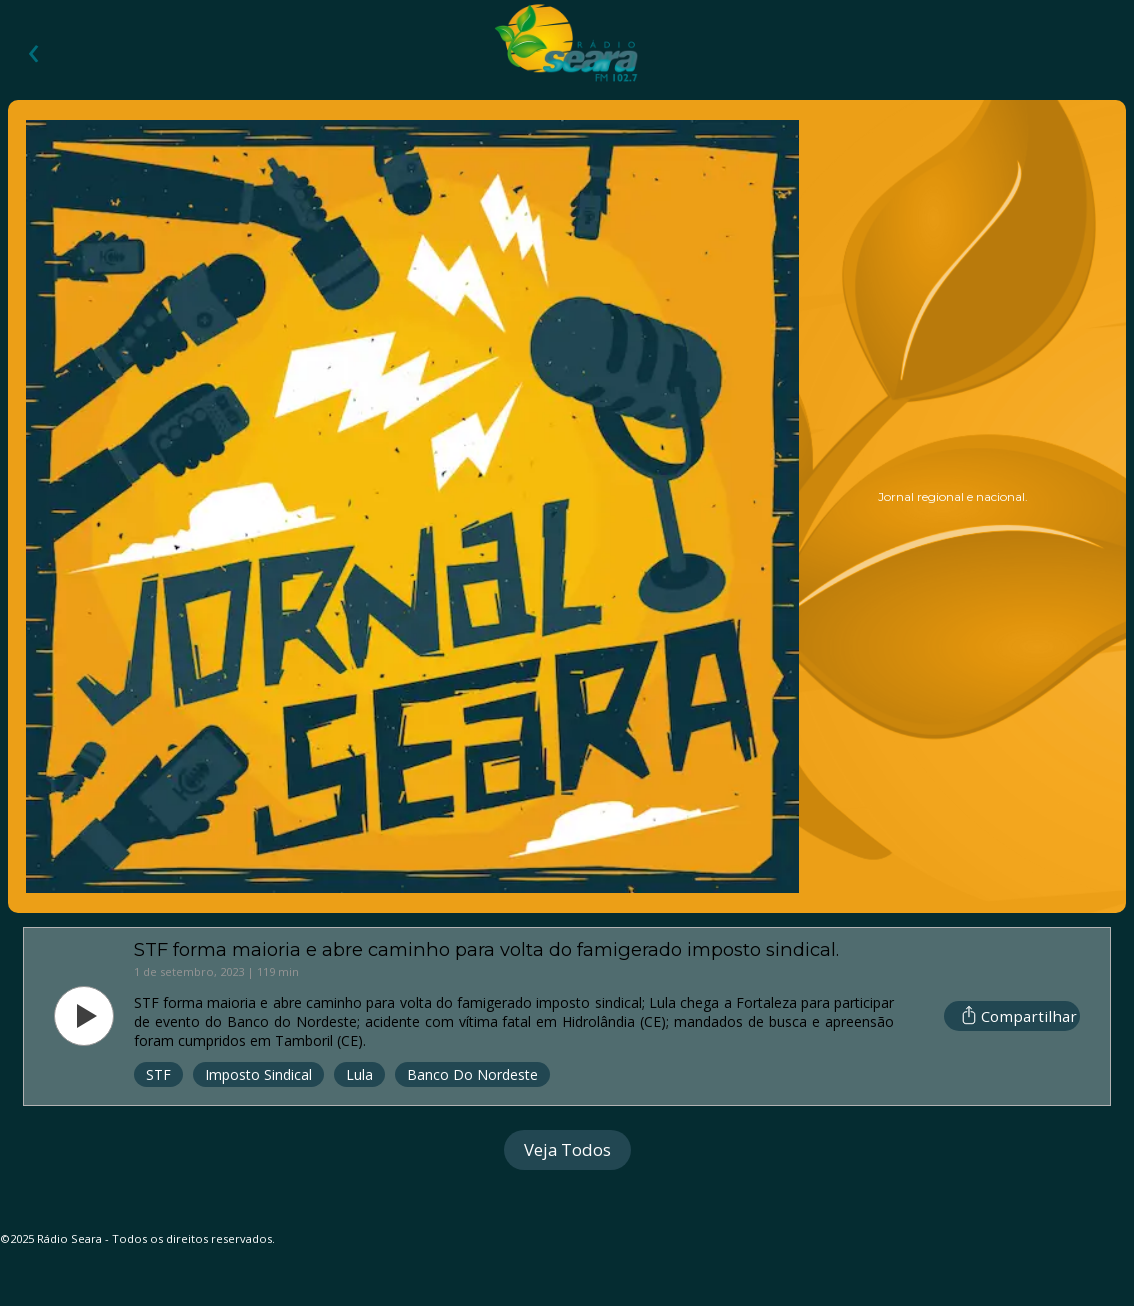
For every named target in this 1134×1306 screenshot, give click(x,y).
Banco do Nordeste (472, 1074)
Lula (359, 1074)
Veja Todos (567, 1149)
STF (158, 1074)
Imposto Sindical (258, 1074)
